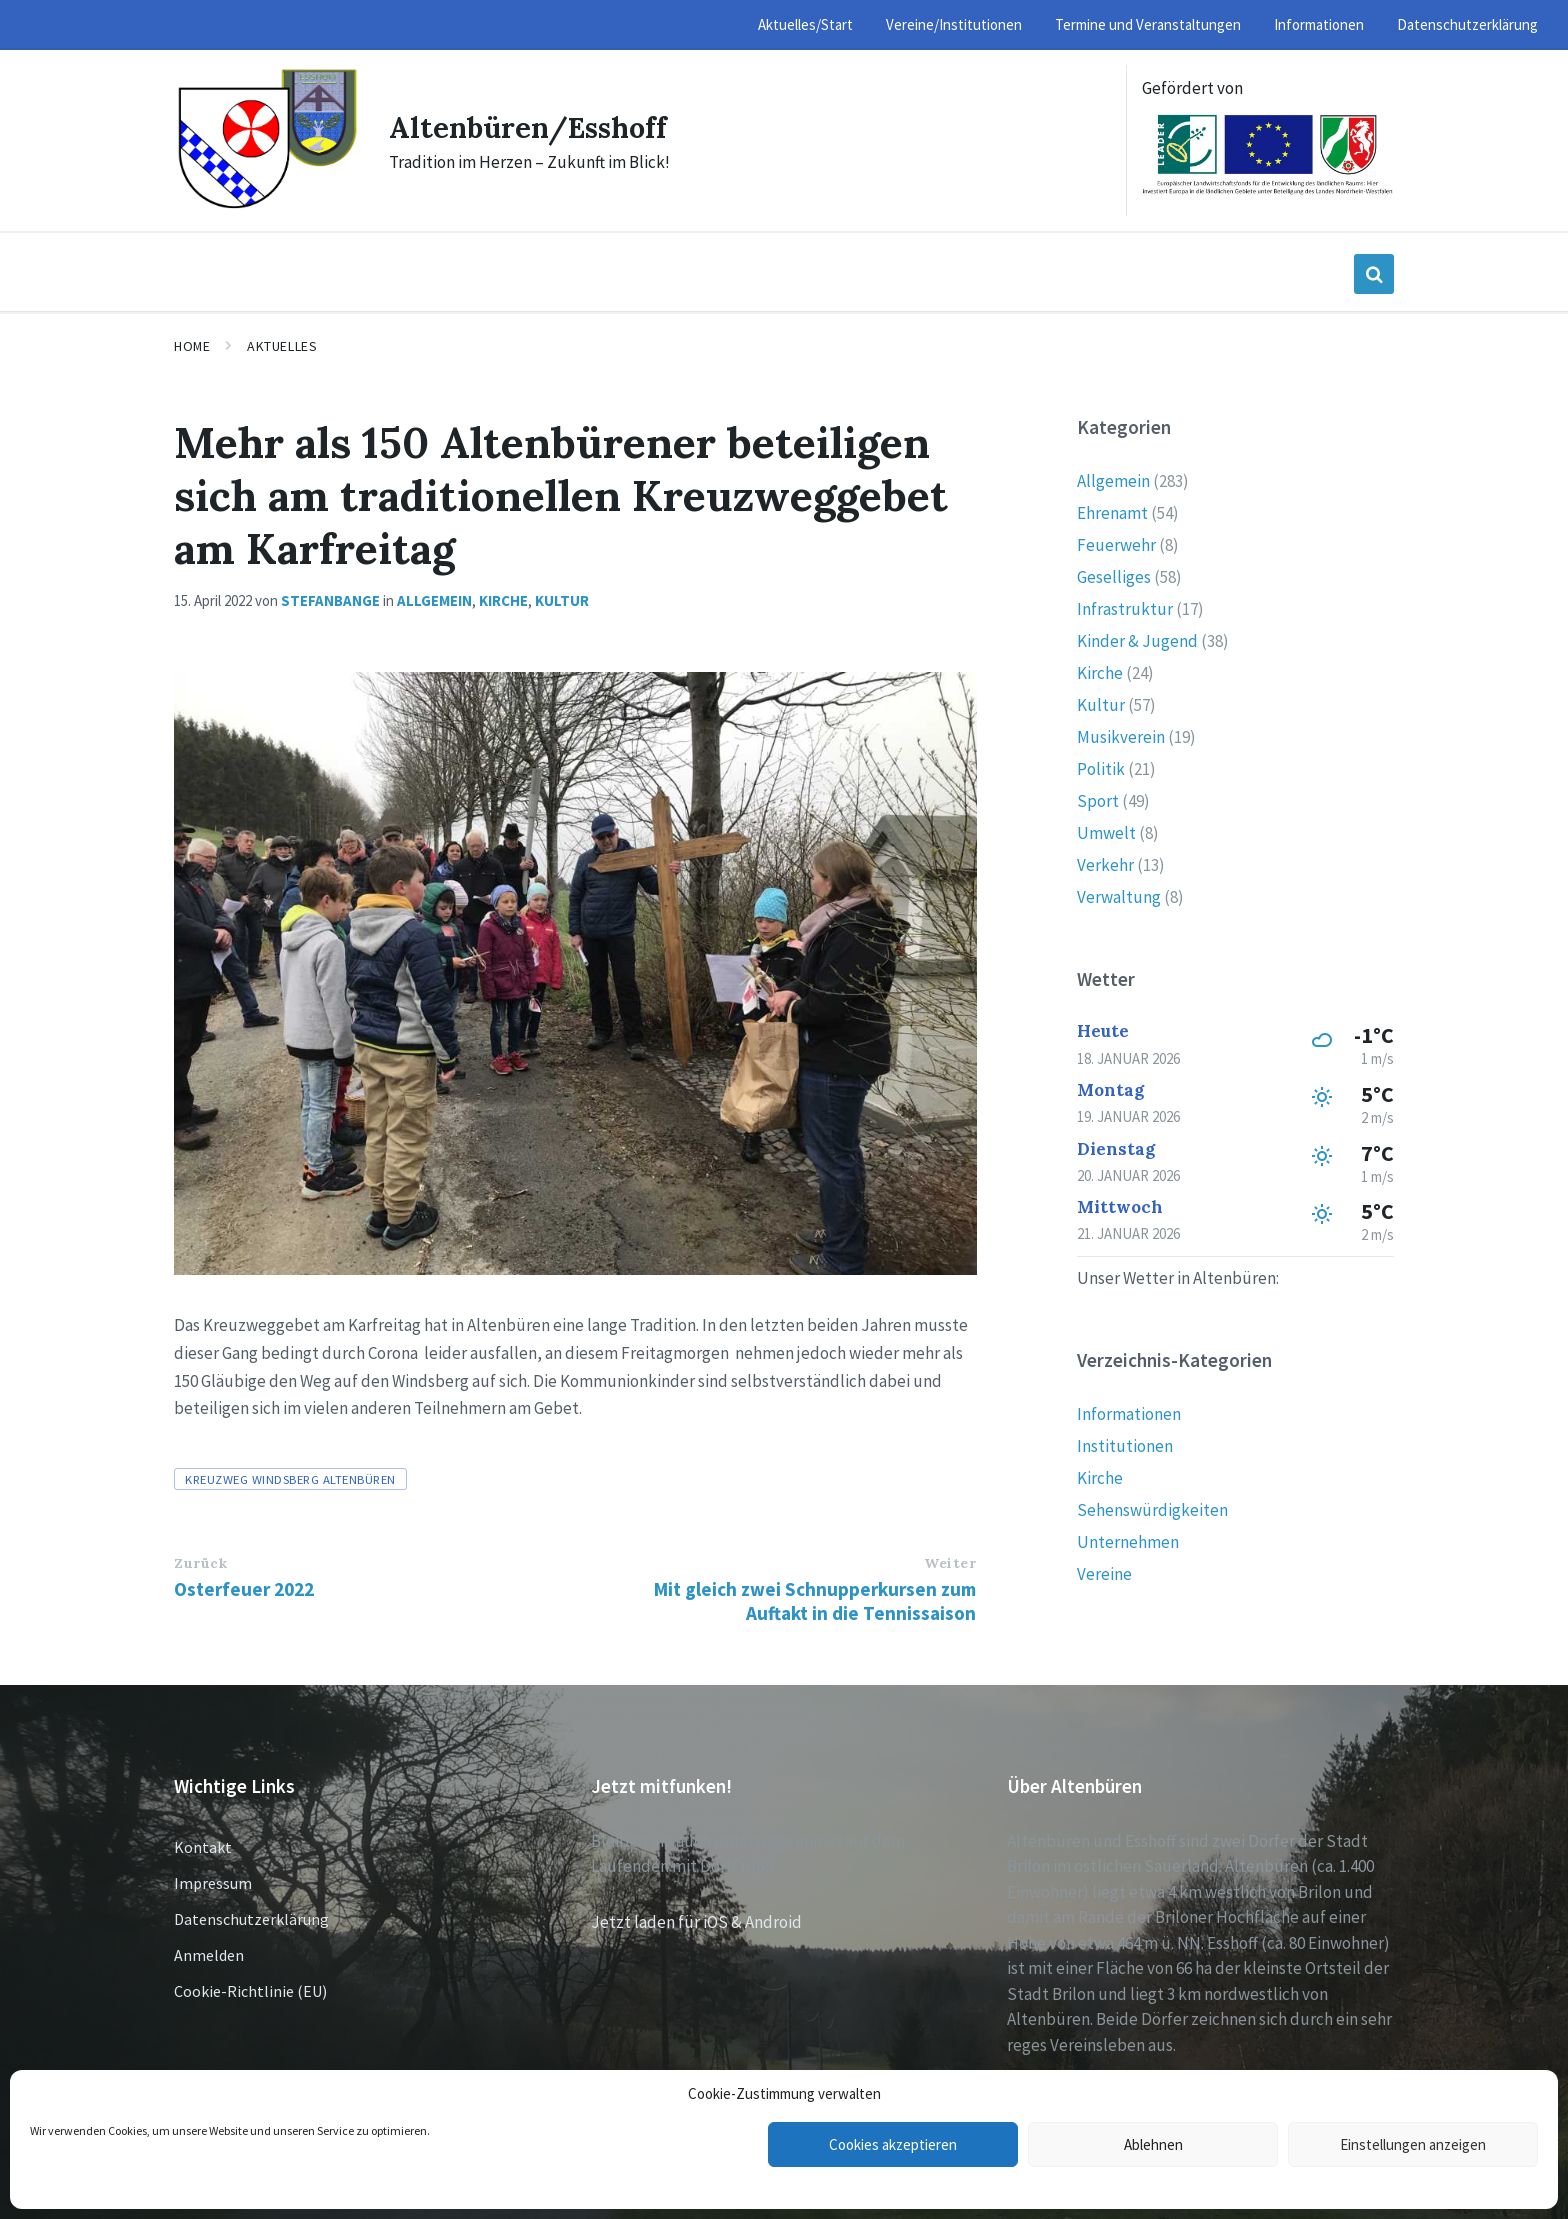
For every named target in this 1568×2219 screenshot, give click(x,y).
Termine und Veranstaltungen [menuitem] (1148, 24)
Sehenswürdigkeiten (1152, 1510)
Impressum (213, 1883)
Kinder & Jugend (1137, 641)
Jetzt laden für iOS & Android (696, 1922)
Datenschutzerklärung (251, 1919)
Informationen (1129, 1414)
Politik (1101, 769)
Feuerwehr (1116, 545)
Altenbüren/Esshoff (535, 127)
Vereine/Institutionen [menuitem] (954, 24)
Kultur (562, 600)
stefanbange (330, 600)
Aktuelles (282, 346)
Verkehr (1105, 865)
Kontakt (203, 1847)
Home (192, 346)
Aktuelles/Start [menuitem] (805, 24)
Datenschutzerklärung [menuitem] (1467, 24)
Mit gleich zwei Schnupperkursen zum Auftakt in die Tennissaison (815, 1601)
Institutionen (1125, 1446)
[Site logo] (266, 206)
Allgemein (434, 600)
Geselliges (1114, 577)
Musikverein (1121, 737)
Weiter (950, 1563)
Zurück (200, 1563)
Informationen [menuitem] (1319, 24)
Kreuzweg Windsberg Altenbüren (290, 1479)
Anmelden (209, 1955)
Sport (1098, 801)
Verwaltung (1119, 897)
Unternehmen (1128, 1542)
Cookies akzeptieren (893, 2144)
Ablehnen (1153, 2144)
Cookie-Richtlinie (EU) (250, 1991)
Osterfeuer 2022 (244, 1589)
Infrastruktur (1125, 609)
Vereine (1104, 1574)
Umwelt (1106, 833)
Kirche (503, 600)
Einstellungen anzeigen (1413, 2144)
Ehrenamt (1112, 513)
